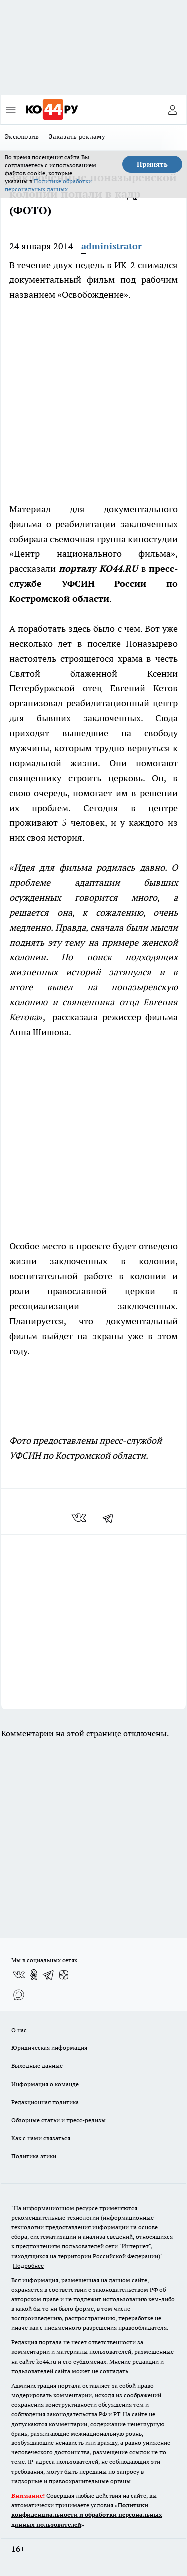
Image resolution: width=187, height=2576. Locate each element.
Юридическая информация (49, 2047)
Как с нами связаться (40, 2138)
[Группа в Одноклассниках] (33, 1975)
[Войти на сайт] (172, 110)
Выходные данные (37, 2065)
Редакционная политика (45, 2102)
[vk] (80, 1518)
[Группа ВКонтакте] (18, 1975)
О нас (19, 2030)
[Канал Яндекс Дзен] (63, 1975)
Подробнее (28, 2265)
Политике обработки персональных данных (48, 185)
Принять (152, 164)
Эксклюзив (22, 136)
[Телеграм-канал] (48, 1975)
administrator (111, 246)
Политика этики (33, 2156)
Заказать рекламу (77, 136)
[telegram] (111, 1518)
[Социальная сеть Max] (18, 1995)
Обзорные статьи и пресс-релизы (58, 2120)
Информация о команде (45, 2084)
